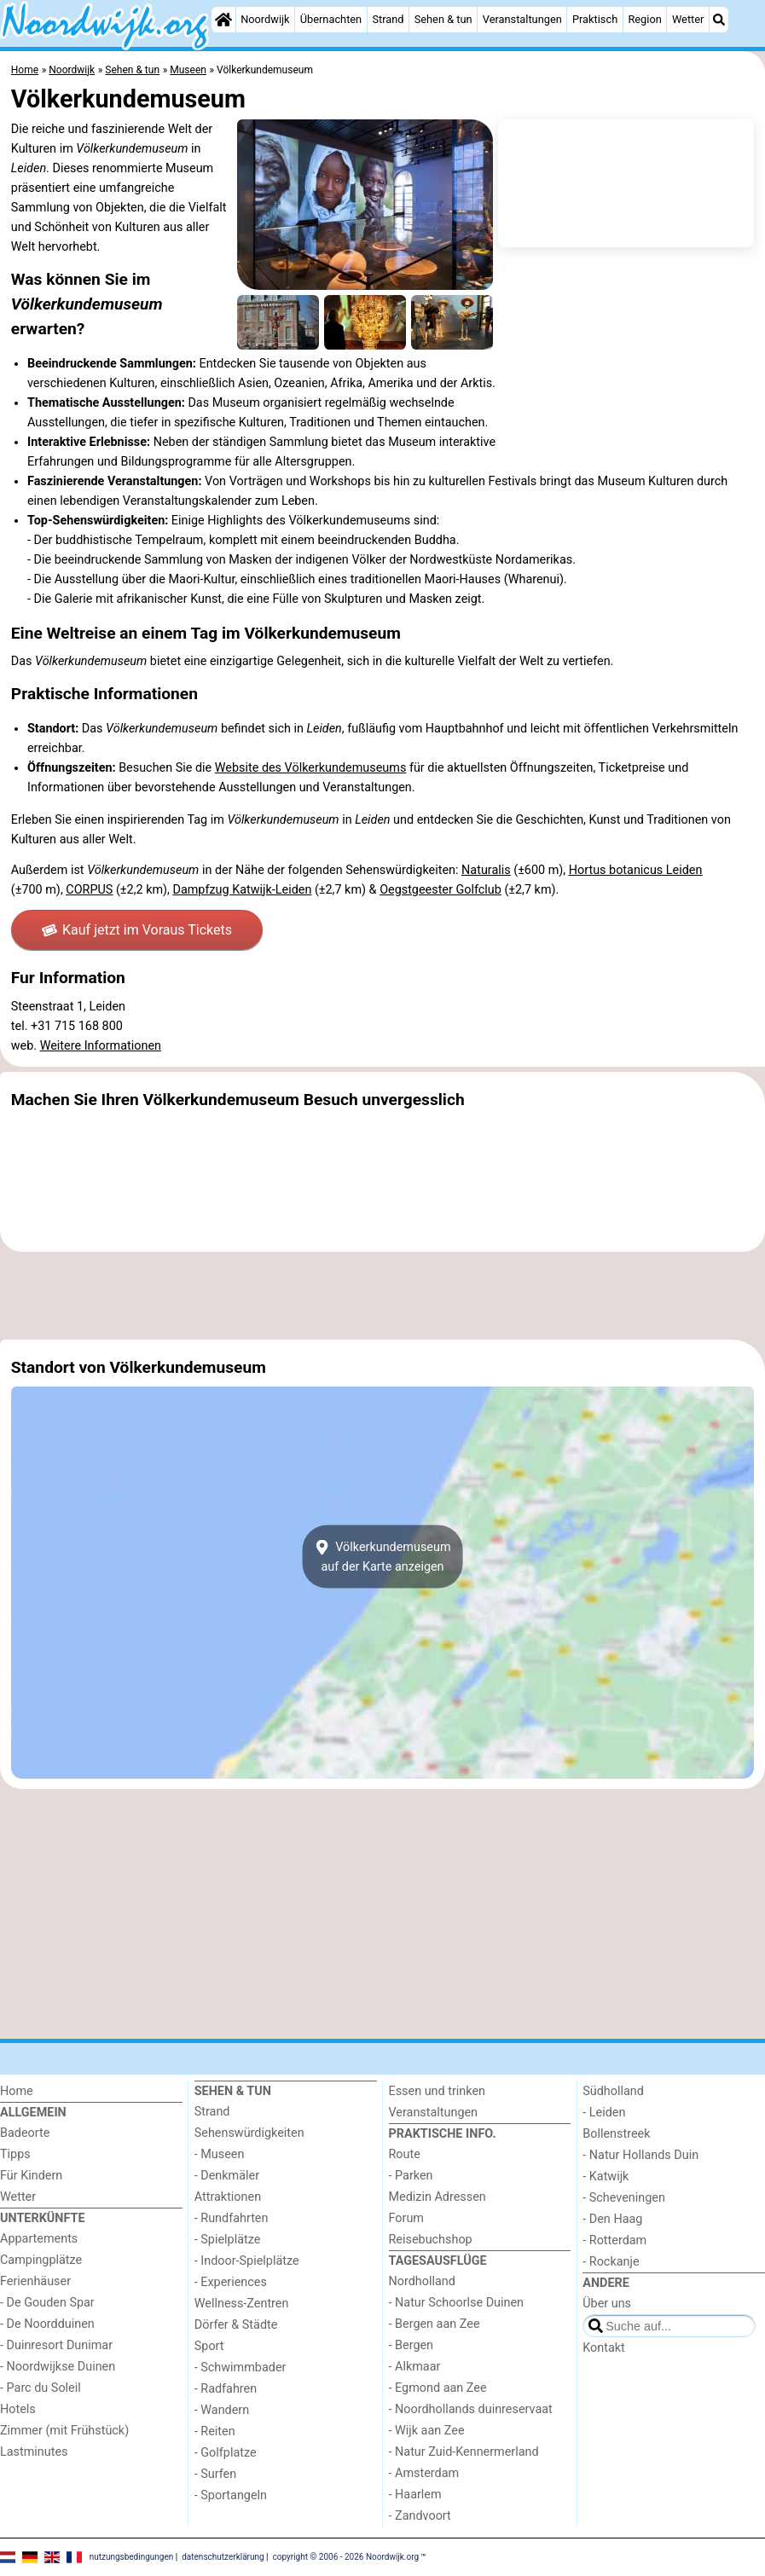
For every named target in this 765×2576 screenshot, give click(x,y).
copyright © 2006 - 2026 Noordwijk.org (346, 2556)
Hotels (18, 2409)
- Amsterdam (424, 2473)
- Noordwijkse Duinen (57, 2366)
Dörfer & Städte (236, 2325)
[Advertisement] (382, 1296)
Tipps (15, 2154)
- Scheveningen (623, 2198)
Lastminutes (33, 2452)
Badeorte (24, 2133)
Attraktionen (227, 2197)
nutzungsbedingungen (132, 2556)
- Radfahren (225, 2389)
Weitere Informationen (100, 1046)
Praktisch (594, 19)
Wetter (688, 19)
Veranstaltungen (522, 19)
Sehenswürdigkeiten (249, 2133)
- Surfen (215, 2474)
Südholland (613, 2091)
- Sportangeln (230, 2495)
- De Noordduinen (47, 2324)
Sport (209, 2346)
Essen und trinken (437, 2091)
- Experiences (230, 2282)
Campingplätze (41, 2260)
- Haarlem (415, 2494)
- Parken (411, 2175)
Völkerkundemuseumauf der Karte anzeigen (382, 1556)
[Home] (223, 19)
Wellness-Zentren (241, 2303)
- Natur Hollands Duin (640, 2155)
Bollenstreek (616, 2134)
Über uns (606, 2303)
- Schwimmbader (240, 2367)
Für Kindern (31, 2175)
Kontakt (603, 2348)
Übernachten (331, 19)
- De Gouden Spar (47, 2302)
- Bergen (411, 2345)
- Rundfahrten (231, 2218)
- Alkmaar (415, 2366)
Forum (406, 2218)
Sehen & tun (443, 19)
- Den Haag (612, 2219)
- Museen (219, 2154)
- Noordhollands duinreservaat (471, 2409)
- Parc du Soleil (40, 2388)
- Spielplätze (227, 2239)
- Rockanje (610, 2262)
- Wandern (221, 2410)
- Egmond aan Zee (438, 2388)
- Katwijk (605, 2176)
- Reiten (214, 2431)
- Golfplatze (225, 2453)
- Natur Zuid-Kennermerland (464, 2452)
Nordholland (422, 2281)
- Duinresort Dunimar (56, 2345)
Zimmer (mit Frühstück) (64, 2430)
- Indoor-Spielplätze (246, 2261)
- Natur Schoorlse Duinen (456, 2302)
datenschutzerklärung (223, 2556)
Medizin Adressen (437, 2197)
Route (404, 2154)
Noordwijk (265, 19)
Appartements (39, 2239)
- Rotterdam (614, 2240)
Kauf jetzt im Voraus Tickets (137, 930)
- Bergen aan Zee (434, 2324)
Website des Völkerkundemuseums (311, 768)
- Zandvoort (420, 2516)
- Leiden (603, 2112)
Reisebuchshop (430, 2239)
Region (644, 19)
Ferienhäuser (35, 2281)
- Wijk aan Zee (427, 2430)
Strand (387, 19)
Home (16, 2091)
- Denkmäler (226, 2175)
